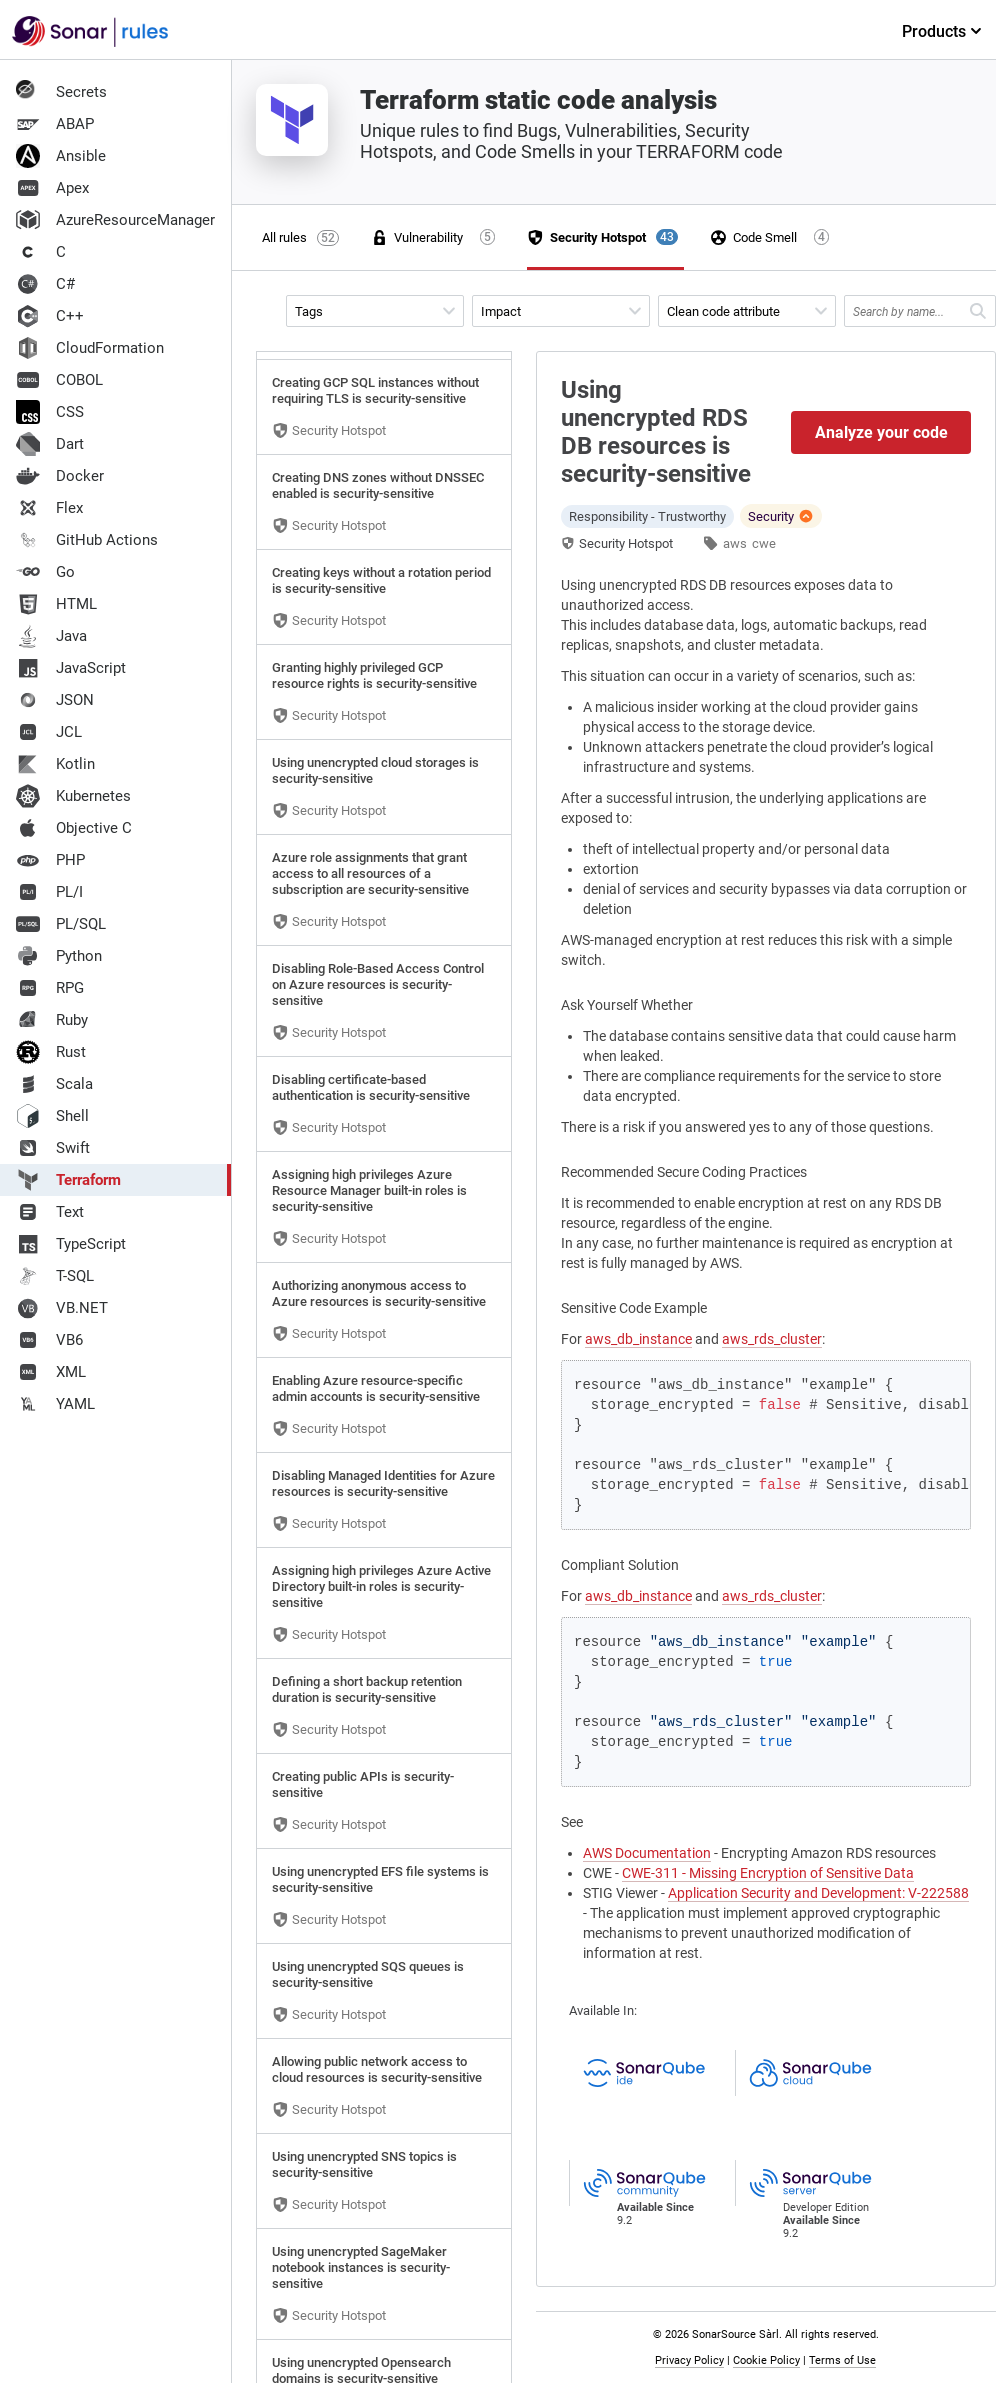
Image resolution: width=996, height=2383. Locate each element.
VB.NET (62, 1308)
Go (45, 572)
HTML (56, 604)
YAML (55, 1404)
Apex (52, 188)
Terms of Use (842, 2360)
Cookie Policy (766, 2360)
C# (45, 284)
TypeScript (71, 1244)
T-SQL (55, 1276)
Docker (60, 476)
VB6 (49, 1340)
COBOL (59, 380)
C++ (50, 316)
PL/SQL (61, 924)
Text (50, 1212)
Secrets (61, 92)
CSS (50, 412)
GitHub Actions (87, 540)
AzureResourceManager (115, 220)
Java (51, 636)
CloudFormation (90, 348)
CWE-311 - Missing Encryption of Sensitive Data (768, 1873)
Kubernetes (73, 796)
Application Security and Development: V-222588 (818, 1893)
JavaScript (71, 668)
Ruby (52, 1020)
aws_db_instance (638, 1339)
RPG (50, 988)
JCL (49, 732)
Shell (52, 1116)
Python (59, 956)
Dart (50, 444)
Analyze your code (881, 432)
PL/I (49, 892)
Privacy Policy (689, 2360)
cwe (764, 543)
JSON (55, 700)
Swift (53, 1148)
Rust (51, 1052)
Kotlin (55, 764)
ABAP (55, 124)
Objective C (74, 828)
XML (51, 1372)
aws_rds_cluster (772, 1339)
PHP (50, 860)
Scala (54, 1084)
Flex (49, 508)
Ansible (61, 156)
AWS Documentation (647, 1853)
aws (735, 543)
